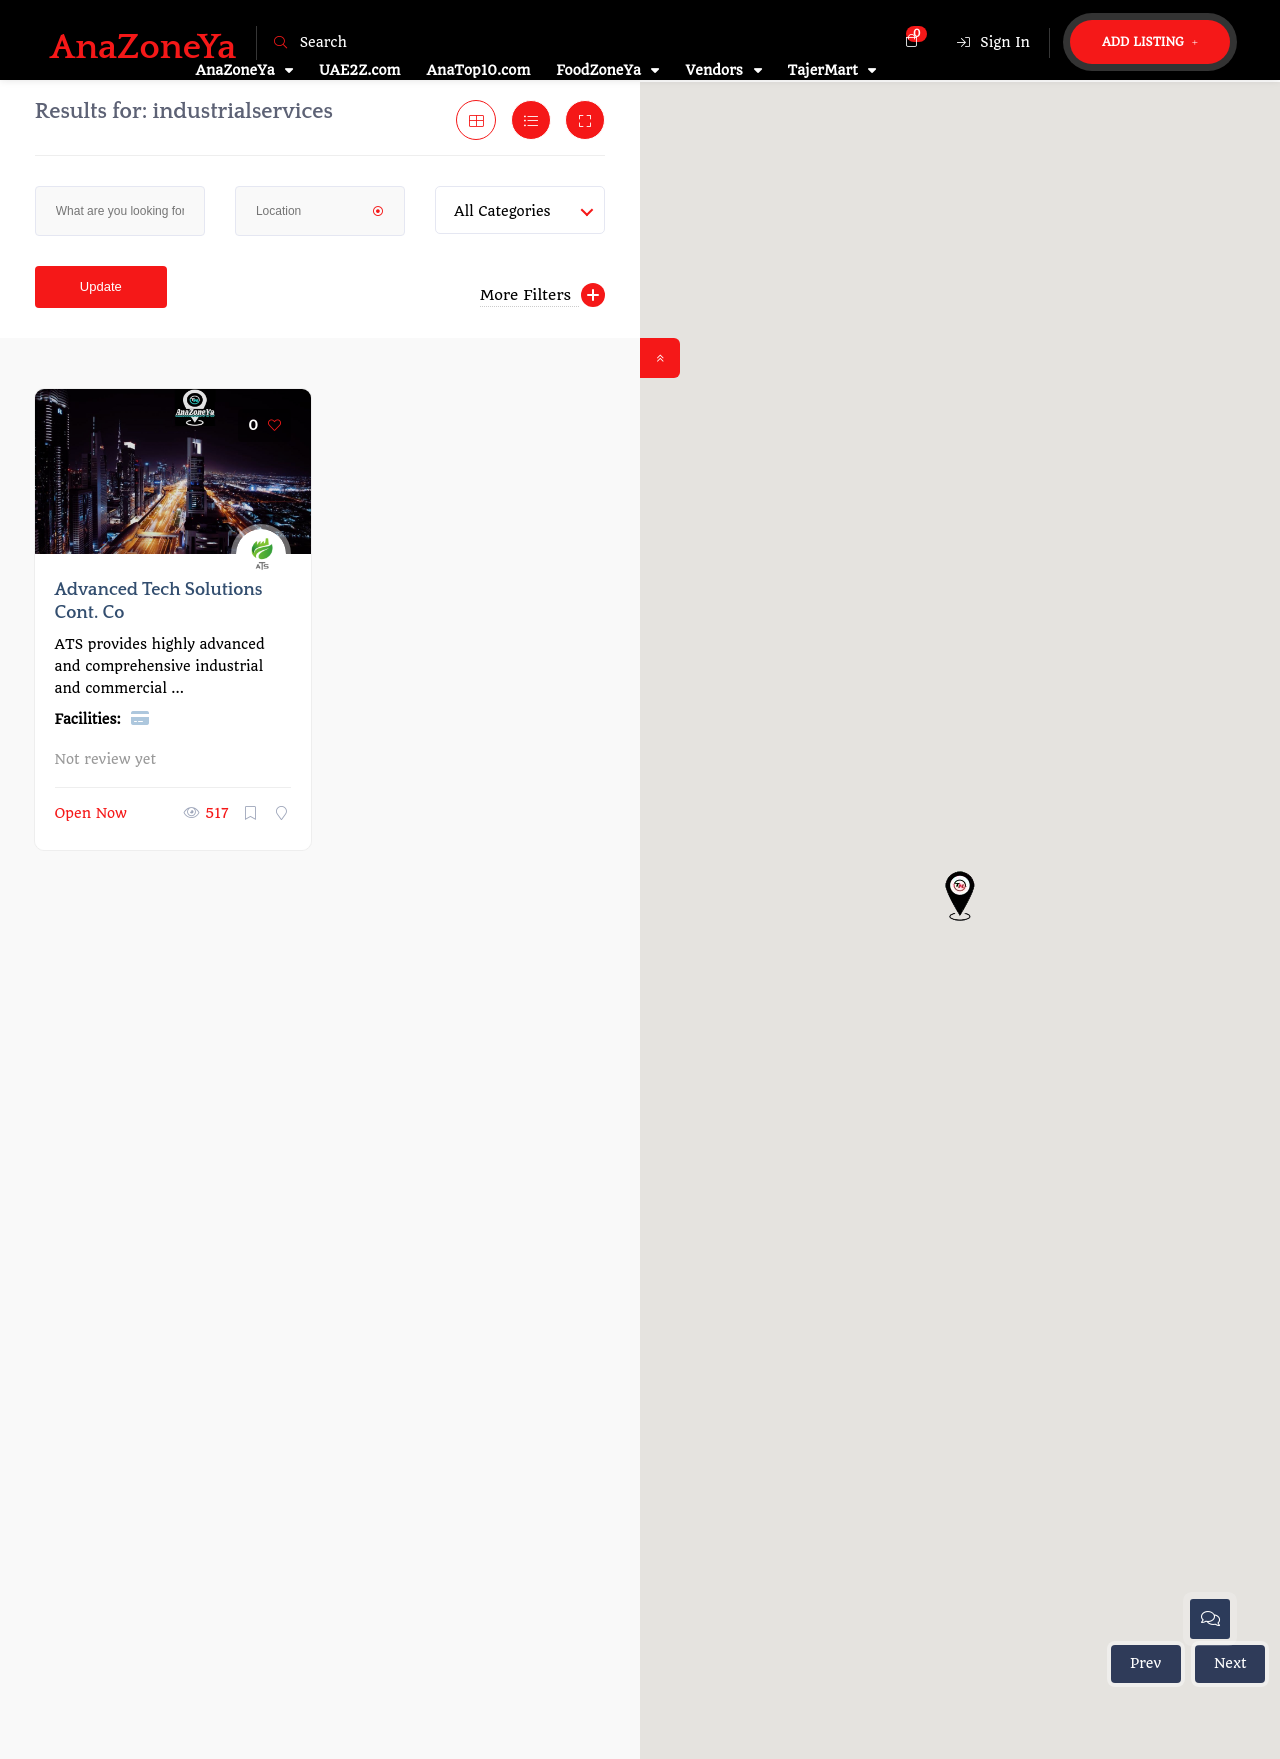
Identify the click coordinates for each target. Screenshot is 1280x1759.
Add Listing (1150, 42)
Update (101, 286)
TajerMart (832, 70)
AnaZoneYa (244, 70)
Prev (1145, 1663)
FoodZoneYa (607, 70)
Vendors (723, 70)
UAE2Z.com (359, 70)
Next (1230, 1663)
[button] (960, 896)
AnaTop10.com (479, 70)
